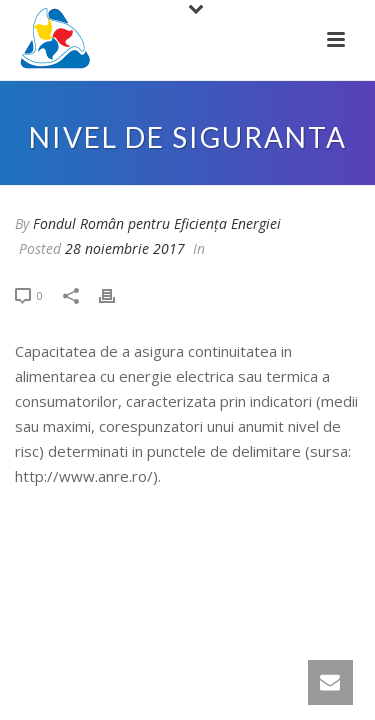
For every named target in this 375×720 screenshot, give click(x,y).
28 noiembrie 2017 (125, 248)
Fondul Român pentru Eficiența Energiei (157, 223)
